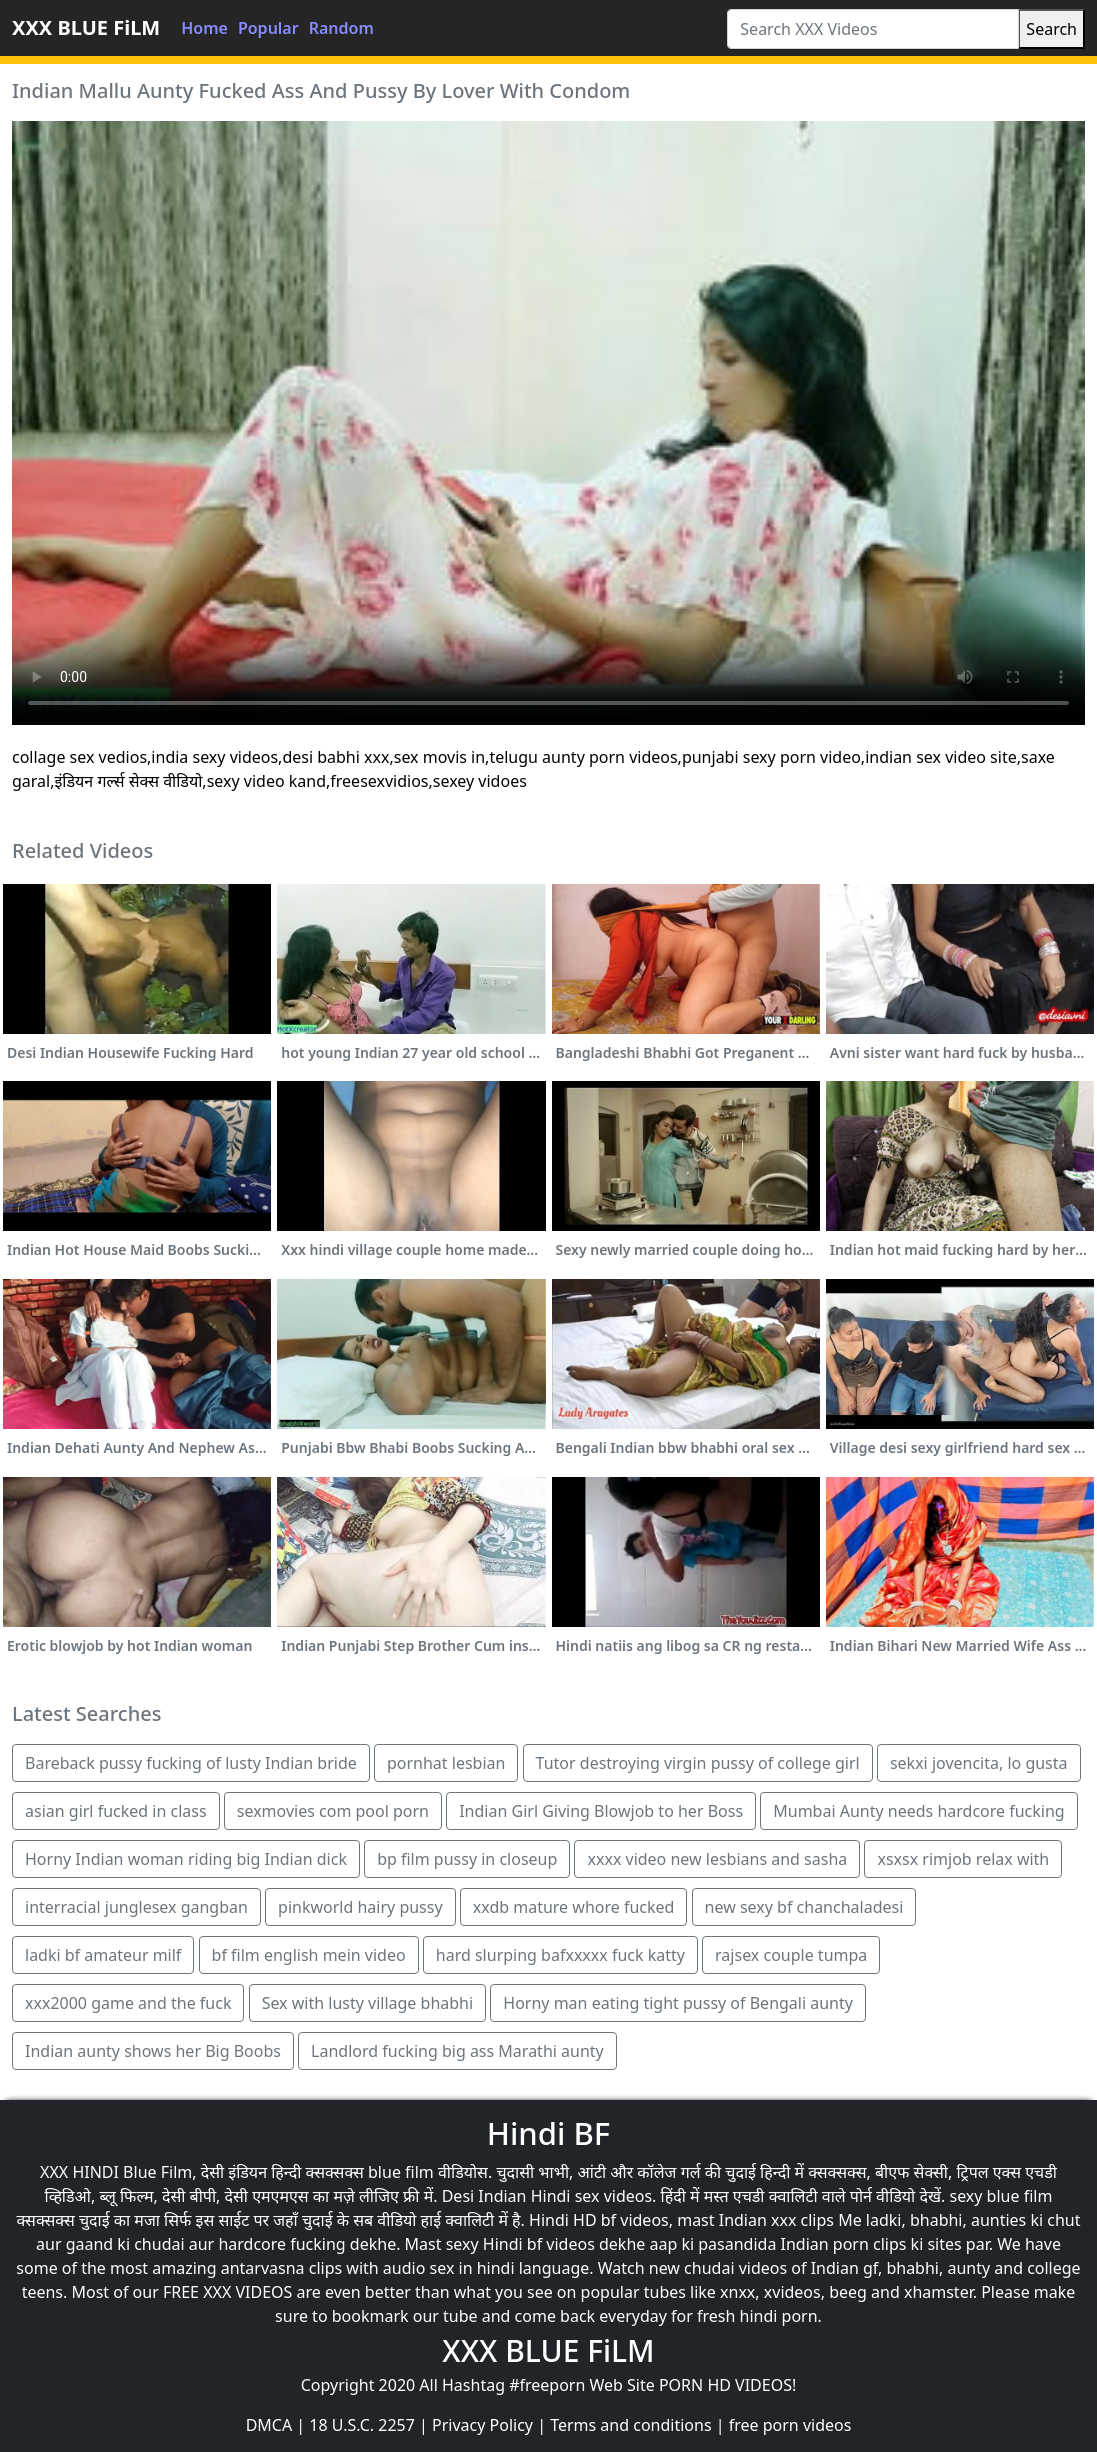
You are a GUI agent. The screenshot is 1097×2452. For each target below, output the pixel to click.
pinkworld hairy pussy (360, 1907)
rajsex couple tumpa (791, 1955)
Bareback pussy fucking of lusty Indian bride (191, 1763)
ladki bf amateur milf (103, 1955)
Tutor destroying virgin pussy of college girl (698, 1763)
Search (1051, 29)
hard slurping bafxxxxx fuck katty (560, 1955)
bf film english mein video (309, 1955)
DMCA (269, 2425)
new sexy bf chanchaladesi (804, 1907)
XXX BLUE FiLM (86, 27)
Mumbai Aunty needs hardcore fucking (918, 1811)
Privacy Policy (482, 2425)
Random (341, 28)
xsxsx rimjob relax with (963, 1859)
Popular (268, 28)
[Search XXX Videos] (873, 29)
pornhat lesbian (446, 1763)
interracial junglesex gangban (136, 1907)
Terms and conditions (630, 2425)
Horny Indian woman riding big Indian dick (186, 1859)
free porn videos (790, 2425)
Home (204, 28)
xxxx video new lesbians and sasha (717, 1859)
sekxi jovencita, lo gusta (979, 1763)
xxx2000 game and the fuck (128, 2003)
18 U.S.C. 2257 (362, 2425)
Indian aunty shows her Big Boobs (153, 2051)
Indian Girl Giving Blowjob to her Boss (601, 1811)
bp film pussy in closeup (467, 1859)
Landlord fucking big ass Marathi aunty (457, 2051)
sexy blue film (1000, 2196)
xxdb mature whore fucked (574, 1907)
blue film (401, 2172)
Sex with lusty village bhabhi (368, 2003)
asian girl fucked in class (116, 1811)
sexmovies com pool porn (333, 1811)
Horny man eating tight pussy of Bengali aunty (678, 2003)
